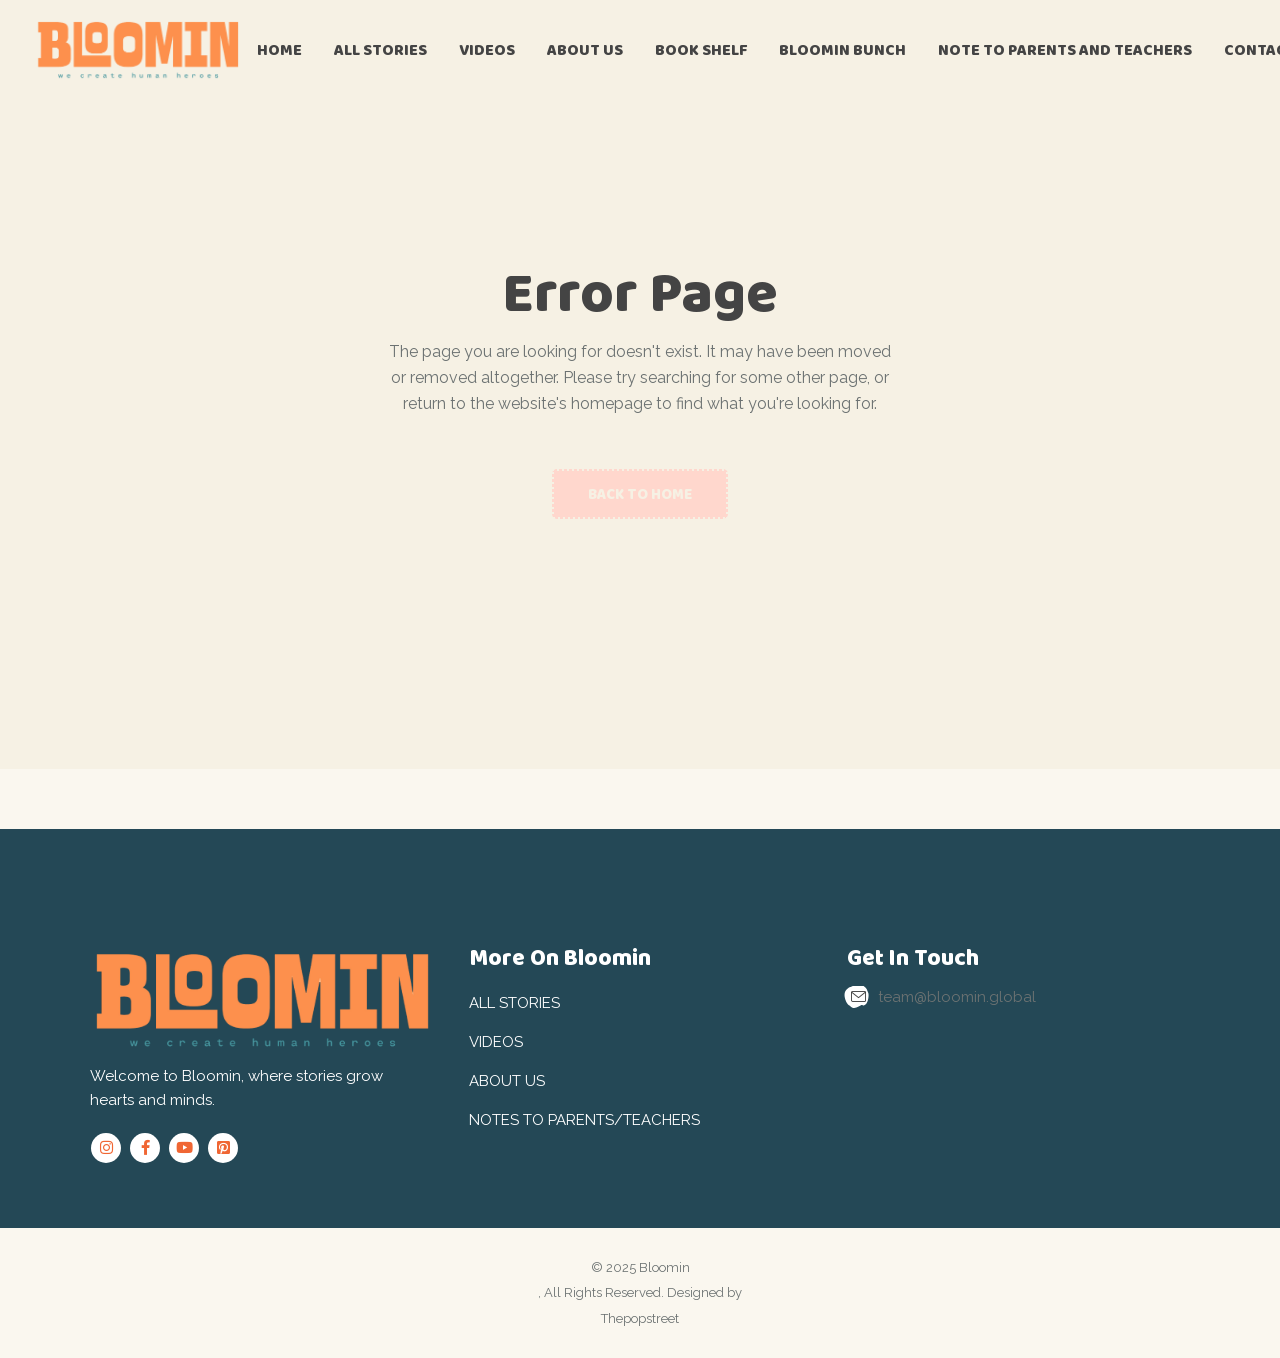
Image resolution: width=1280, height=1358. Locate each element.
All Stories (514, 1003)
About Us (507, 1081)
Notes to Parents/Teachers (584, 1120)
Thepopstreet (640, 1318)
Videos (496, 1042)
